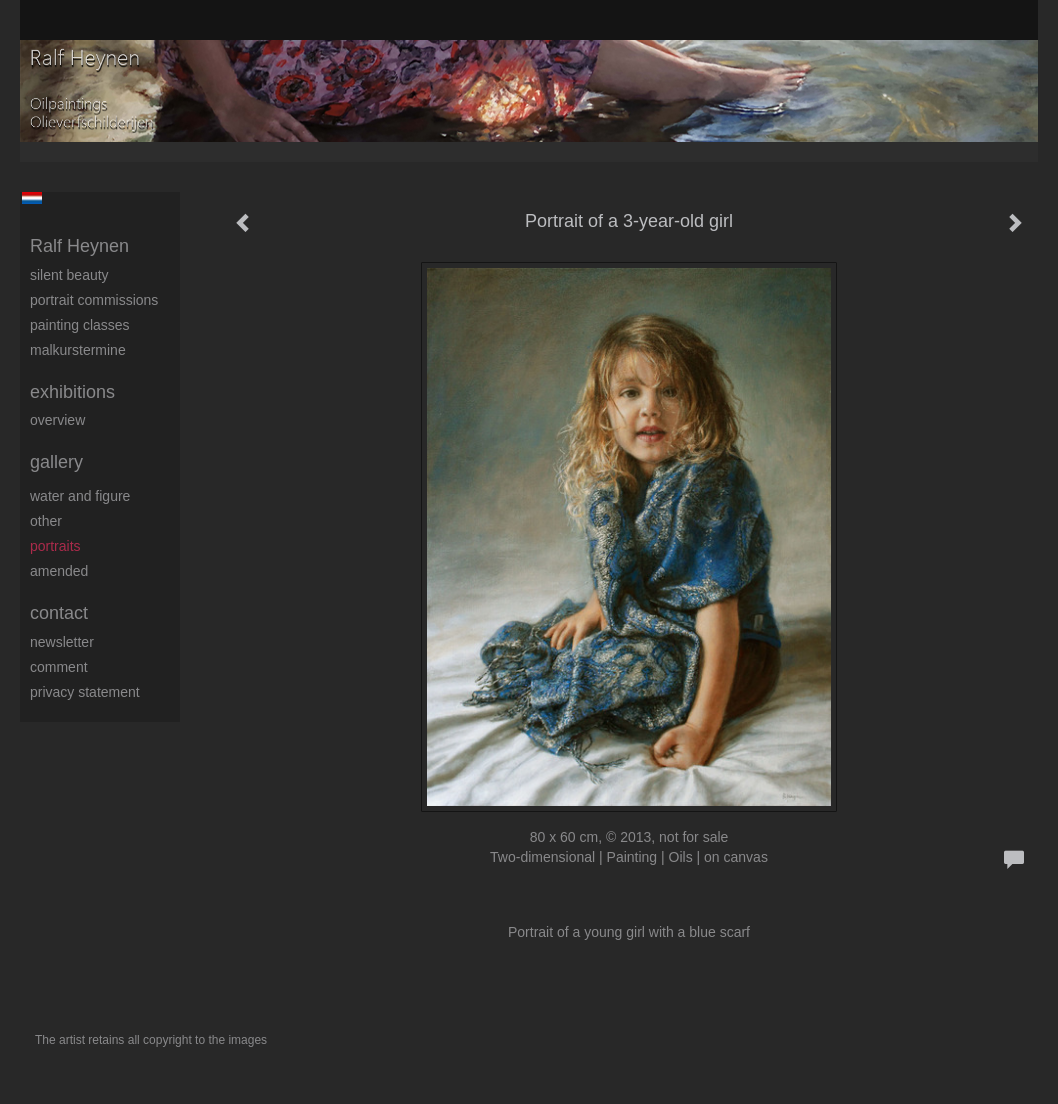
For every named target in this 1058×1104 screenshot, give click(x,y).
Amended (59, 571)
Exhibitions (72, 392)
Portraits (55, 546)
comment (59, 667)
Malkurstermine (78, 350)
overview (57, 420)
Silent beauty (69, 275)
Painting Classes (80, 325)
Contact (59, 613)
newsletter (62, 642)
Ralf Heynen (79, 246)
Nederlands (31, 198)
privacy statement (85, 692)
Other (46, 521)
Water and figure (80, 496)
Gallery (56, 462)
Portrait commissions (94, 300)
